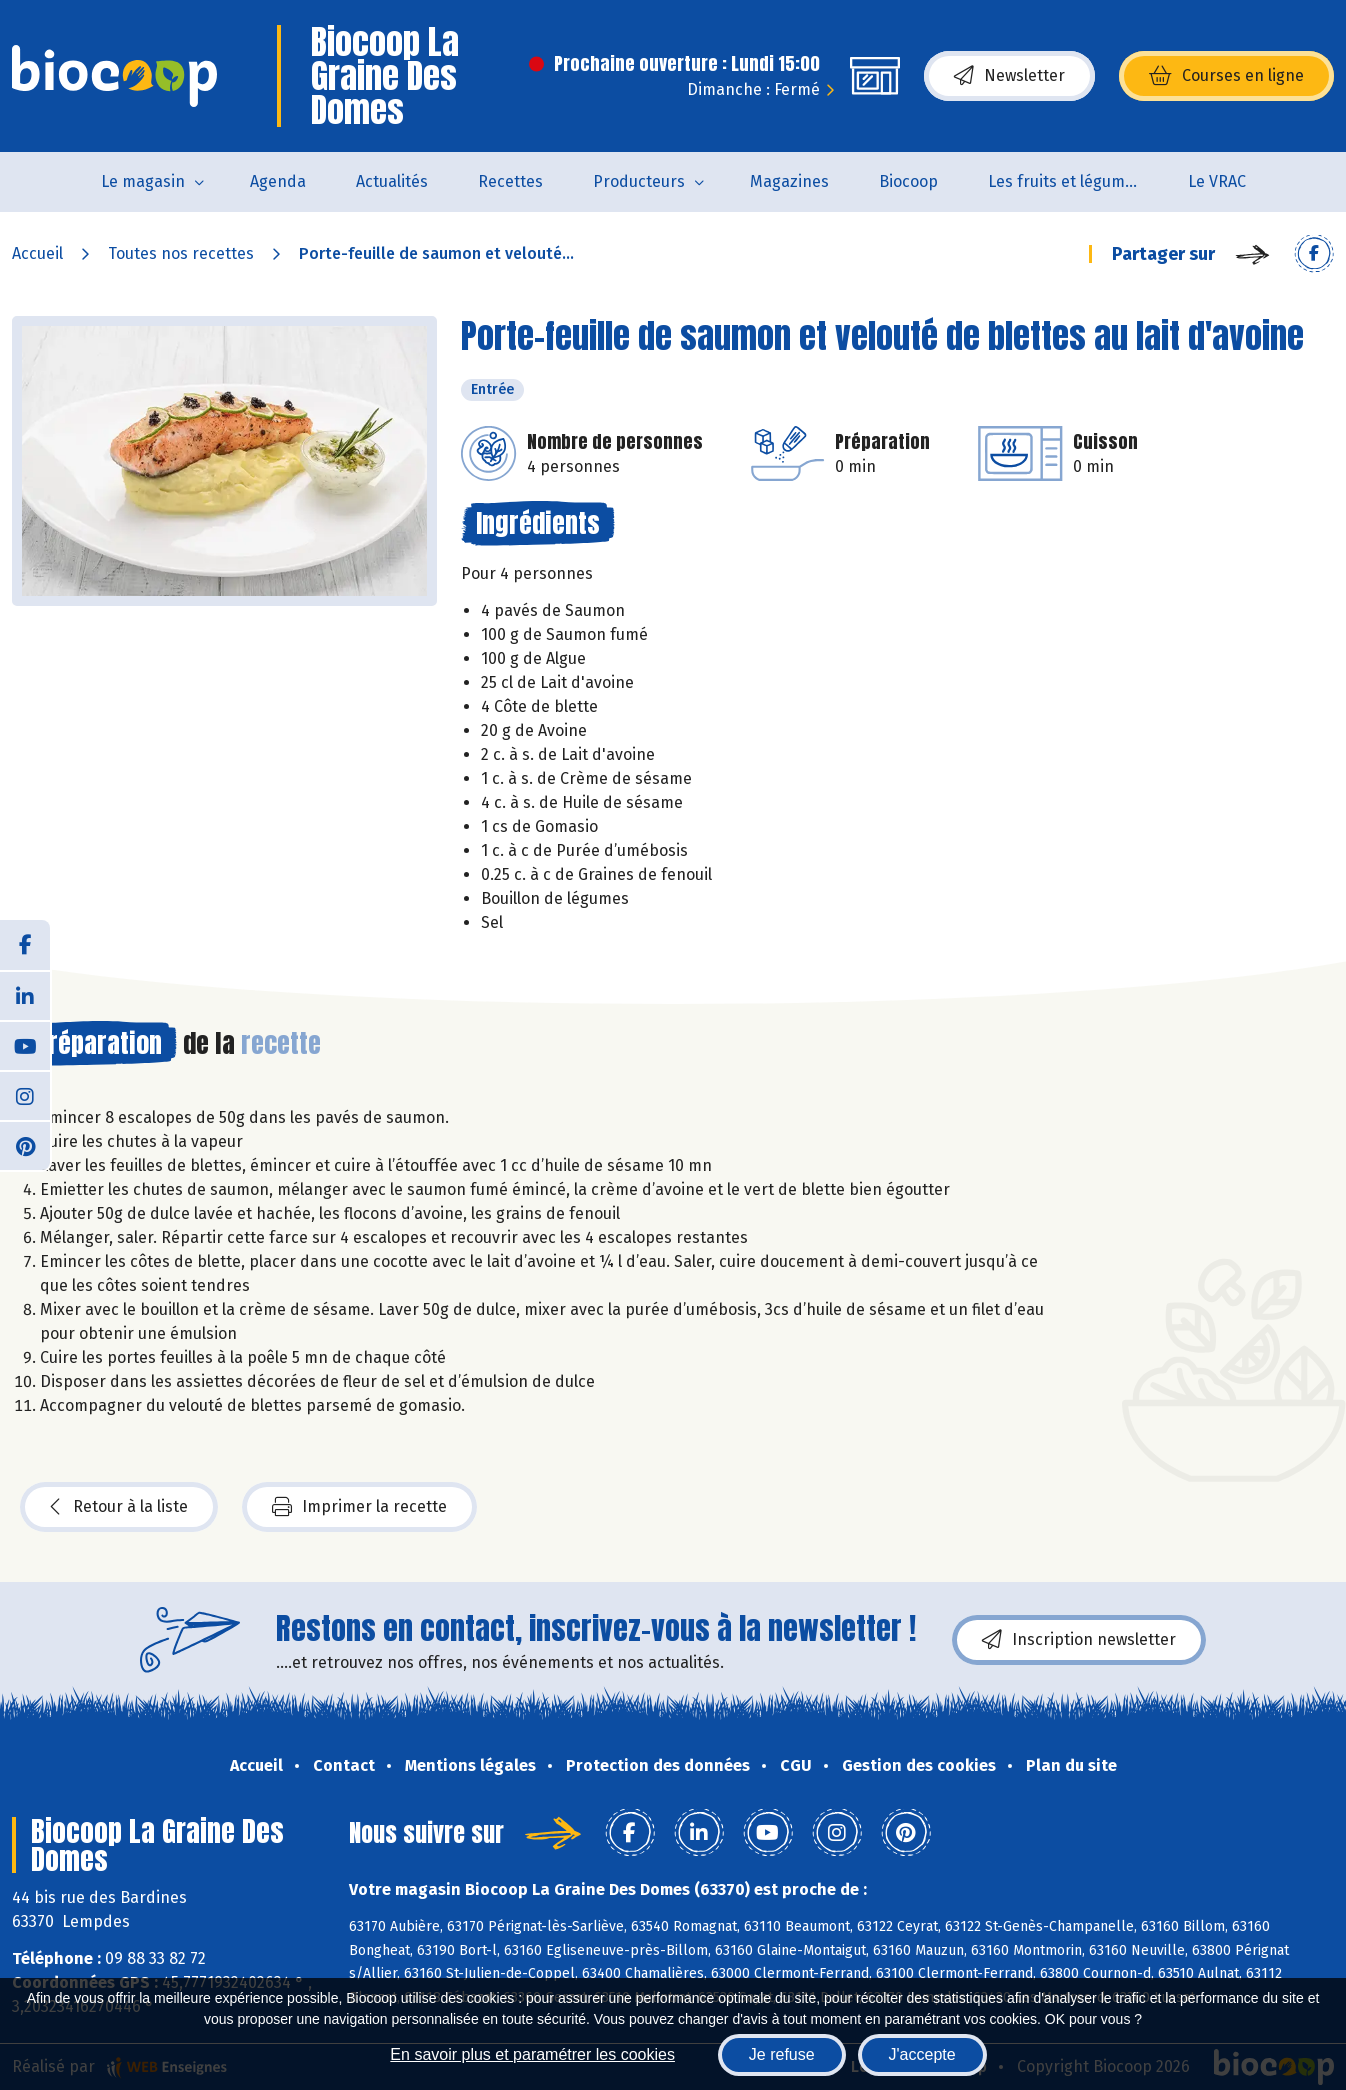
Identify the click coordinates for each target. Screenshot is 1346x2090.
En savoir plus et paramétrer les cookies (532, 2054)
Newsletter (1009, 76)
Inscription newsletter (1079, 1640)
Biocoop (908, 181)
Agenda (278, 181)
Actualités (392, 181)
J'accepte (922, 2054)
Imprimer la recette (359, 1507)
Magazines (789, 181)
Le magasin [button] (143, 181)
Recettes (510, 181)
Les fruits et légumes (1065, 181)
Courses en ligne (1226, 76)
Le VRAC (1217, 181)
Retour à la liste (119, 1507)
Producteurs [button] (639, 181)
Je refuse (782, 2054)
